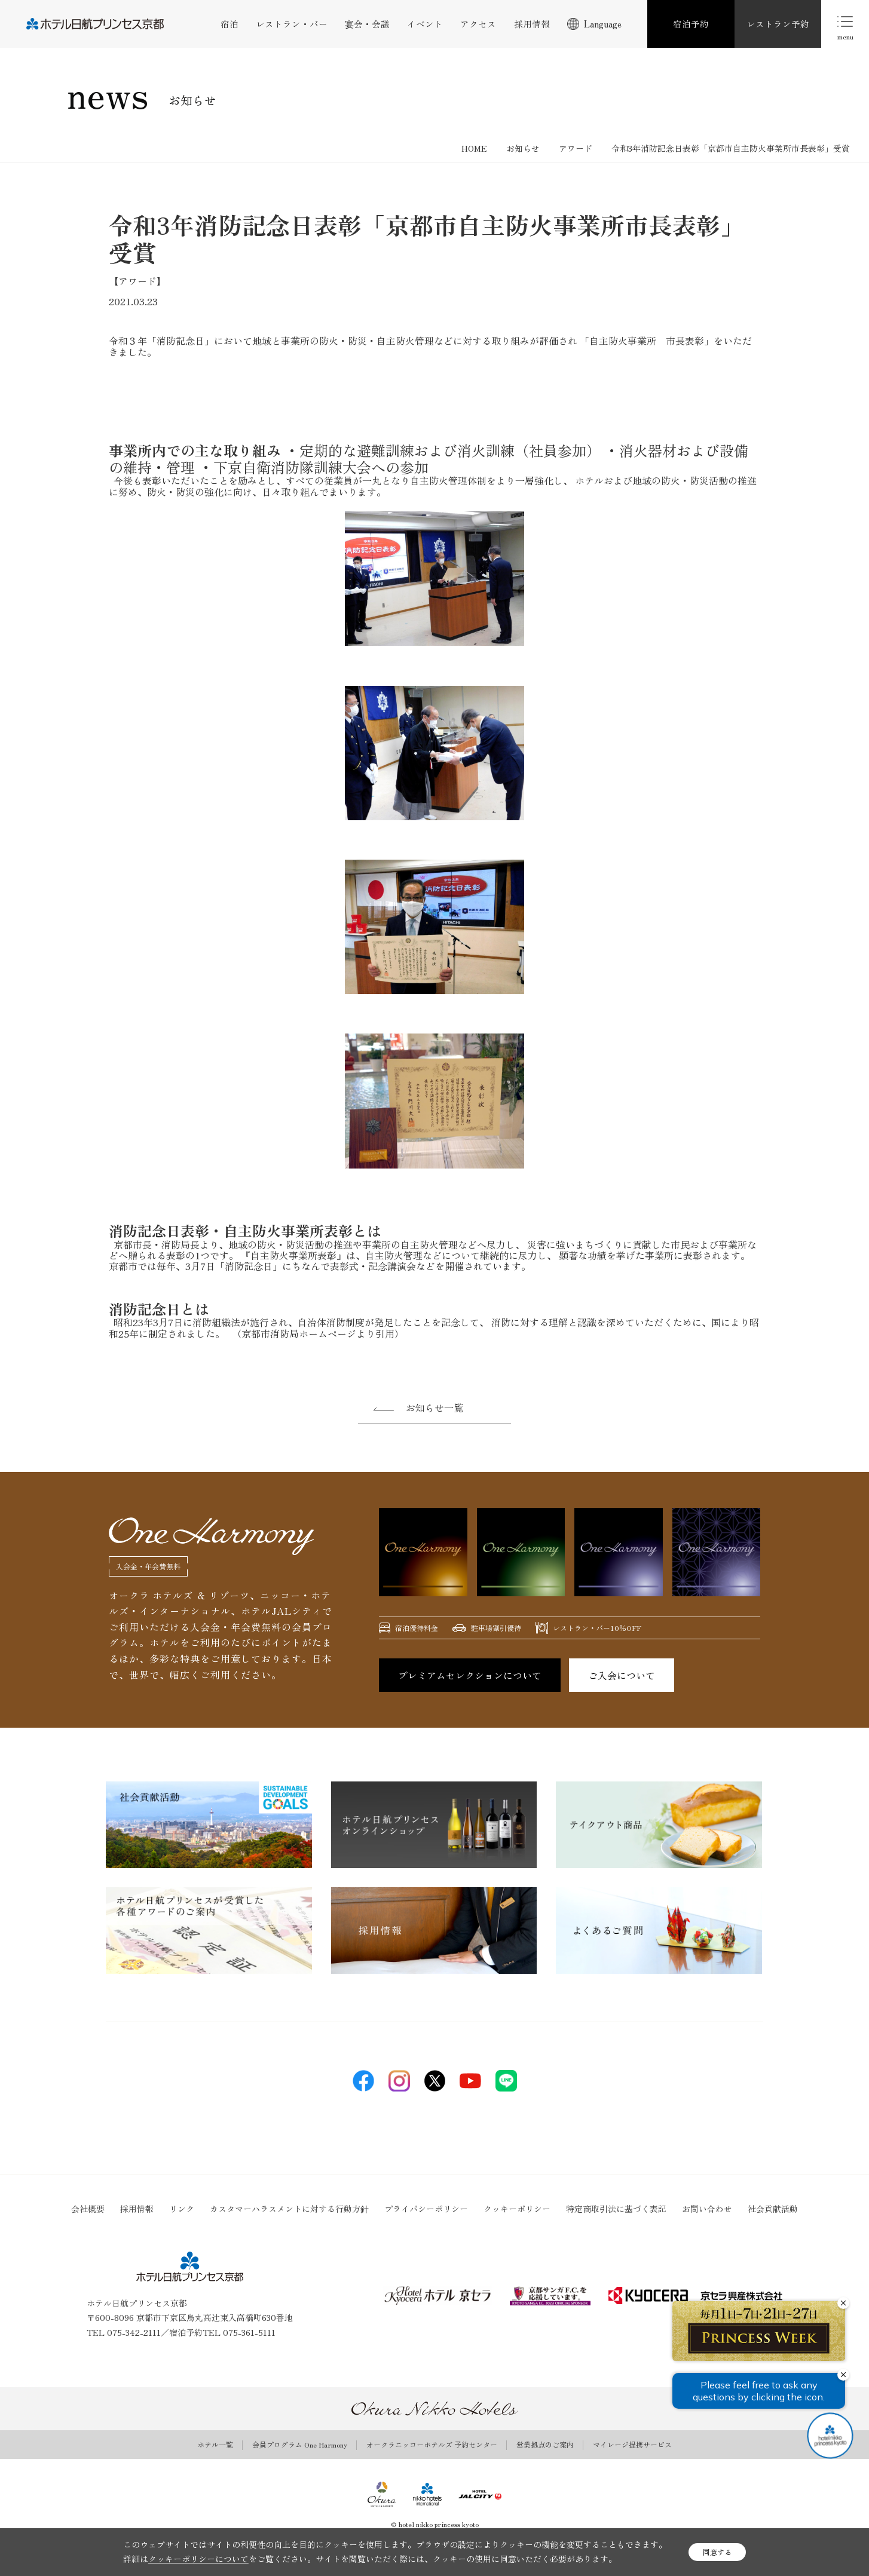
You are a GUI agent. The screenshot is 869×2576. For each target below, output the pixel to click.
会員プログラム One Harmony (299, 2444)
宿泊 (229, 23)
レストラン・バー (292, 23)
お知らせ (523, 148)
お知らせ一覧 (434, 1407)
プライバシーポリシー (426, 2208)
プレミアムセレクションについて (469, 1675)
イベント (425, 23)
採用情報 (532, 23)
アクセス (478, 23)
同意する (717, 2552)
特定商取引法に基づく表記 (616, 2208)
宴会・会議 (367, 23)
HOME (474, 148)
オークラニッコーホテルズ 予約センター (431, 2444)
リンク (181, 2208)
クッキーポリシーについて (198, 2559)
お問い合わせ (707, 2208)
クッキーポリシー (517, 2208)
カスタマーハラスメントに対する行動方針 (289, 2208)
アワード (575, 148)
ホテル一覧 (215, 2444)
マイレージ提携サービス (632, 2444)
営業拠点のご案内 (545, 2444)
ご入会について (621, 1675)
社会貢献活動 (773, 2208)
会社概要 (88, 2208)
